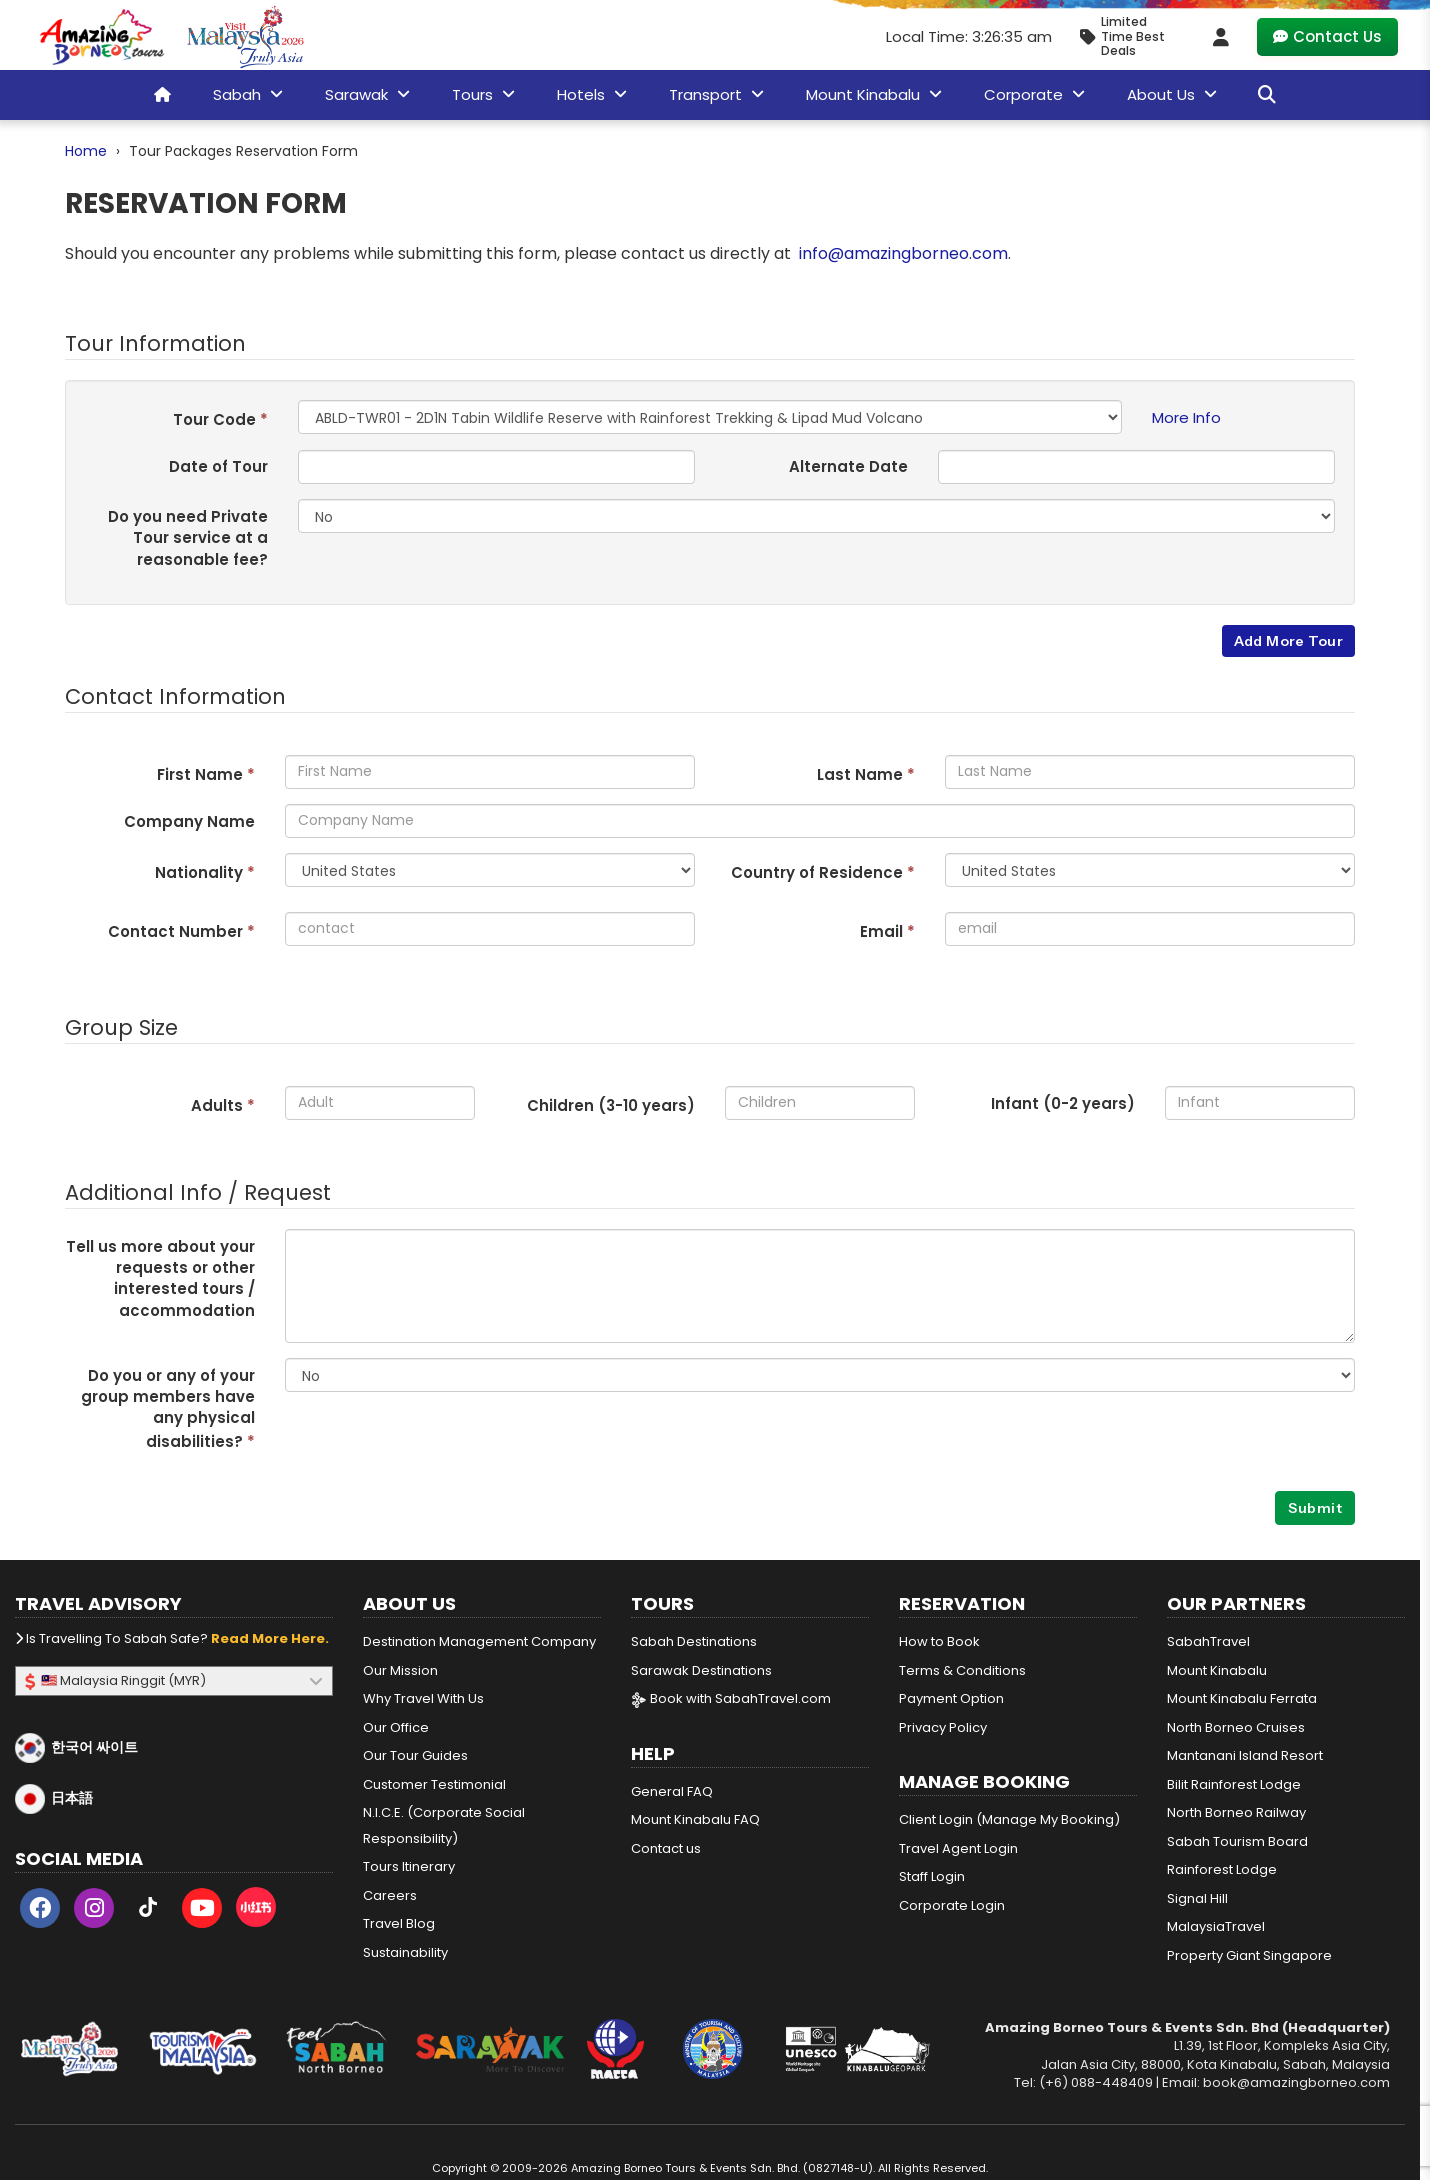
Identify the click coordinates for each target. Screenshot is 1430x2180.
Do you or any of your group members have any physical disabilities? (168, 1408)
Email (887, 931)
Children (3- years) (611, 1105)
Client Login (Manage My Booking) (1009, 1819)
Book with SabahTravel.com (731, 1698)
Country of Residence (823, 872)
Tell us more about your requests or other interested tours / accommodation (160, 1278)
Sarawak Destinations (701, 1670)
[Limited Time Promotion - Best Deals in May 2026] (1130, 36)
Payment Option (951, 1698)
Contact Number (181, 931)
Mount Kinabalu (1217, 1670)
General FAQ (672, 1791)
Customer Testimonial (434, 1784)
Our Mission (400, 1670)
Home (86, 151)
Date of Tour (218, 466)
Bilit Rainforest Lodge (1234, 1784)
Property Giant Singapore (1249, 1955)
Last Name (866, 774)
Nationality (205, 872)
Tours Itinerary (409, 1866)
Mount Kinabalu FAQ (695, 1819)
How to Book (939, 1641)
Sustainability (405, 1952)
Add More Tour (1288, 641)
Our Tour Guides (415, 1755)
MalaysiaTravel (1216, 1926)
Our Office (396, 1727)
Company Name (189, 821)
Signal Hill (1197, 1898)
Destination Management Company (479, 1641)
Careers (390, 1895)
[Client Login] (1221, 37)
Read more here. (270, 1638)
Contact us (666, 1848)
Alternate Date (848, 466)
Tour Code (220, 419)
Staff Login (932, 1876)
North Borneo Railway (1236, 1812)
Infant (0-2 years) (1063, 1103)
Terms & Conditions (962, 1670)
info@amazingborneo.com (903, 253)
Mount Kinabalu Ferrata (1242, 1698)
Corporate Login (952, 1905)
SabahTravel (1208, 1641)
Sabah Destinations (694, 1641)
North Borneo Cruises (1236, 1727)
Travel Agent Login (958, 1848)
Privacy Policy (943, 1727)
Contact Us (1327, 36)
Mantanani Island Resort (1245, 1755)
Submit (1315, 1508)
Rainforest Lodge (1222, 1869)
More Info (1186, 417)
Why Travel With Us (423, 1698)
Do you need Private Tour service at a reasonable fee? (188, 538)
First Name (206, 774)
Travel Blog (399, 1923)
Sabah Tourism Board (1237, 1841)
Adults (223, 1105)
